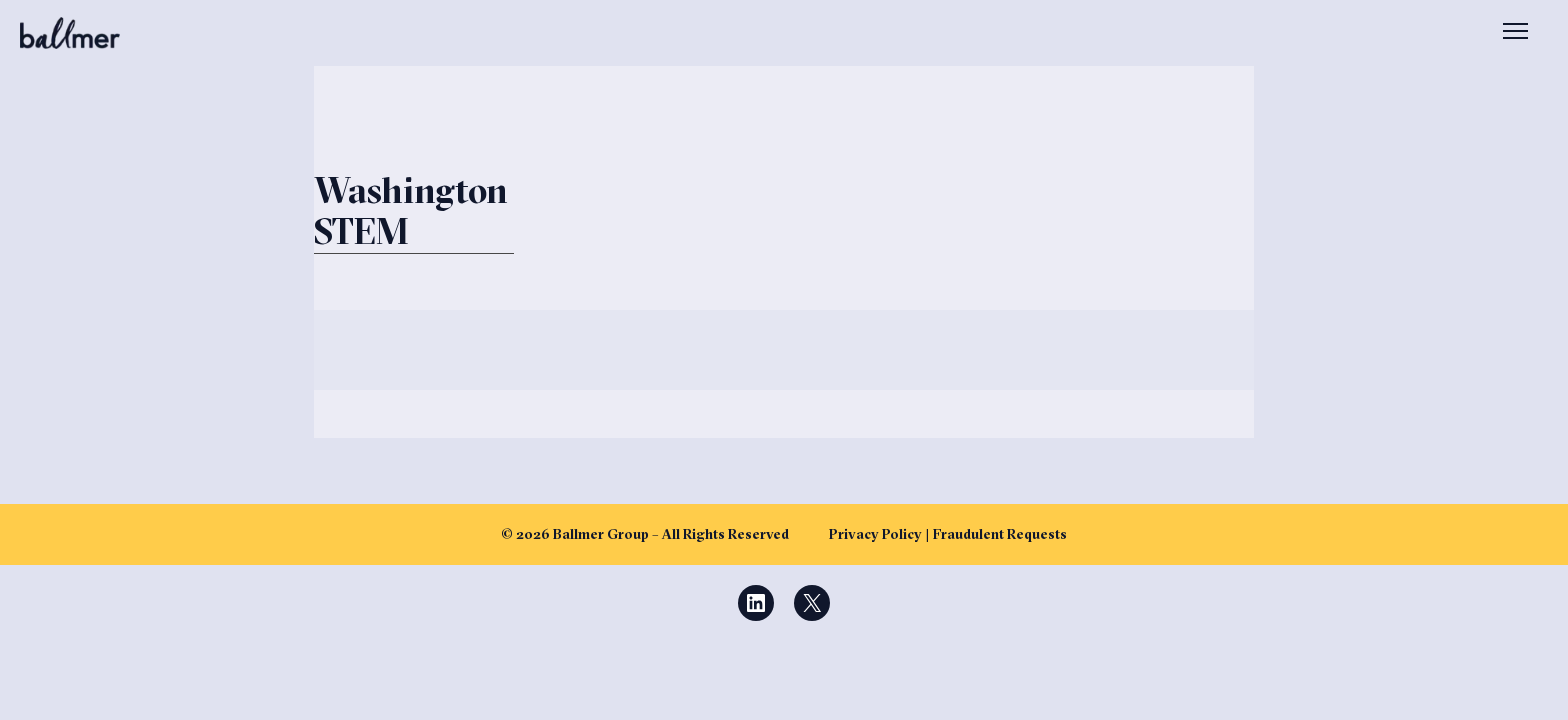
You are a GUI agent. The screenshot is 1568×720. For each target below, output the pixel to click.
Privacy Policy (875, 534)
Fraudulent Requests (1000, 534)
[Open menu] (1515, 33)
